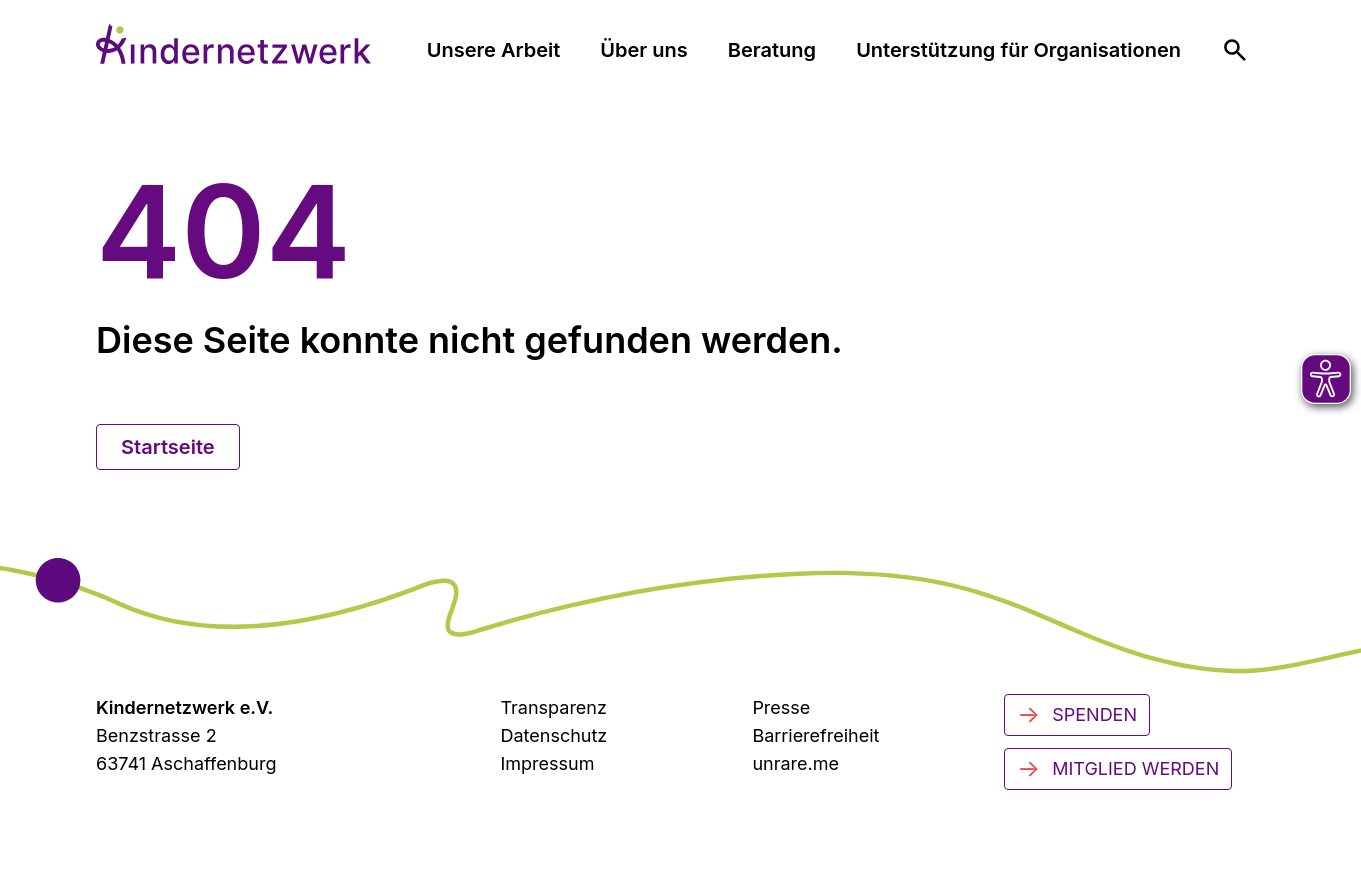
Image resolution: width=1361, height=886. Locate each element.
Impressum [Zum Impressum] (547, 763)
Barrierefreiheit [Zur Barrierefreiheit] (815, 735)
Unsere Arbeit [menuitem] (494, 50)
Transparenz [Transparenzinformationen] (553, 707)
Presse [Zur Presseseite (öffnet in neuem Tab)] (781, 707)
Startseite (168, 447)
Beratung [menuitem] (772, 50)
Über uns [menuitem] (643, 50)
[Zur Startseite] (233, 44)
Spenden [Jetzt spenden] (1077, 715)
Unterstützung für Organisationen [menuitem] (1018, 50)
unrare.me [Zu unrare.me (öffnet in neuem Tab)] (795, 763)
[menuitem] (1235, 50)
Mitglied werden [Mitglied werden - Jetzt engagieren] (1118, 769)
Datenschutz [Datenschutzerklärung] (553, 735)
